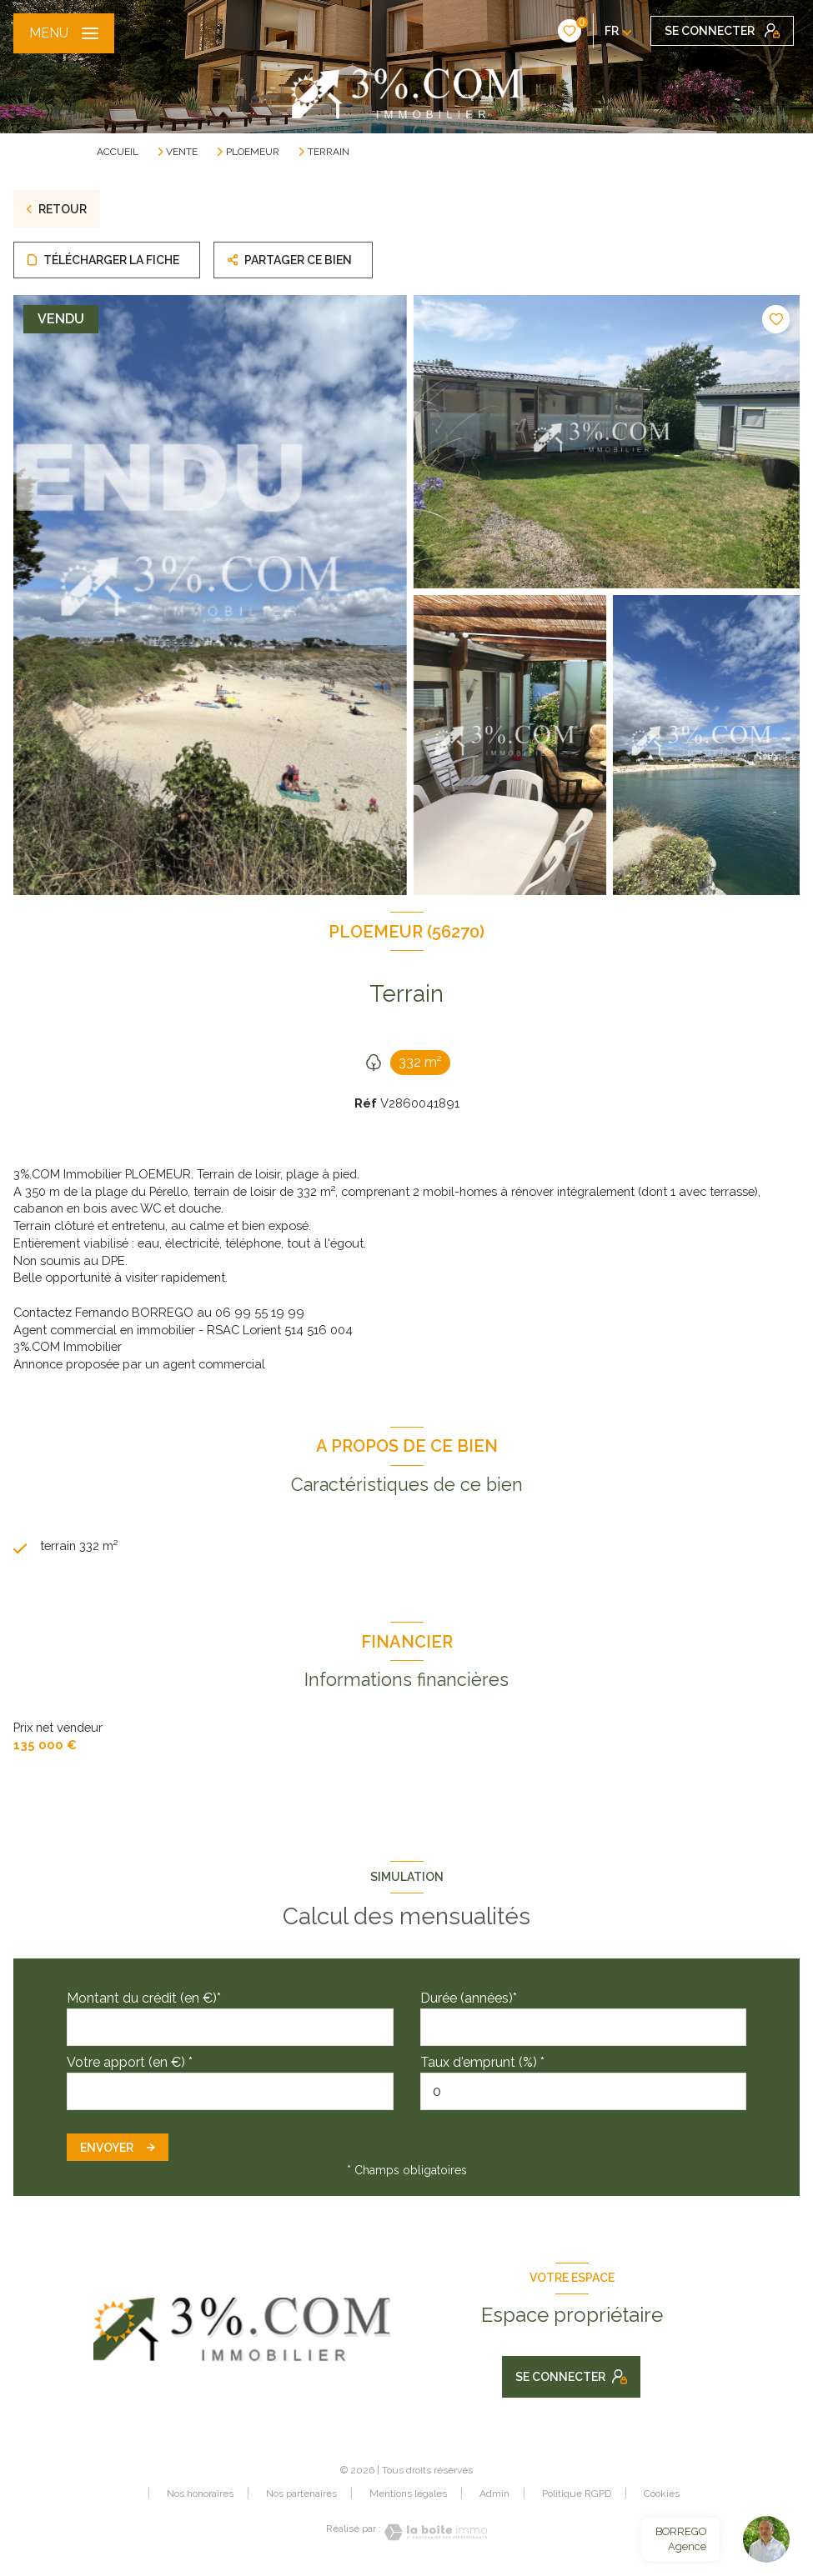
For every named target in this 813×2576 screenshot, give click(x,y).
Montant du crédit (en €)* (144, 1998)
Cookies (662, 2493)
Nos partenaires (301, 2493)
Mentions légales (408, 2493)
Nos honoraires (200, 2493)
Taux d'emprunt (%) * (482, 2062)
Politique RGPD (576, 2493)
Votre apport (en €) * (130, 2062)
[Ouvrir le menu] (63, 33)
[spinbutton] (583, 2091)
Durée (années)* (468, 1998)
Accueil (117, 152)
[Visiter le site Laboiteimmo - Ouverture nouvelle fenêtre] (434, 2532)
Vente (182, 152)
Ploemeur (252, 152)
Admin (494, 2493)
